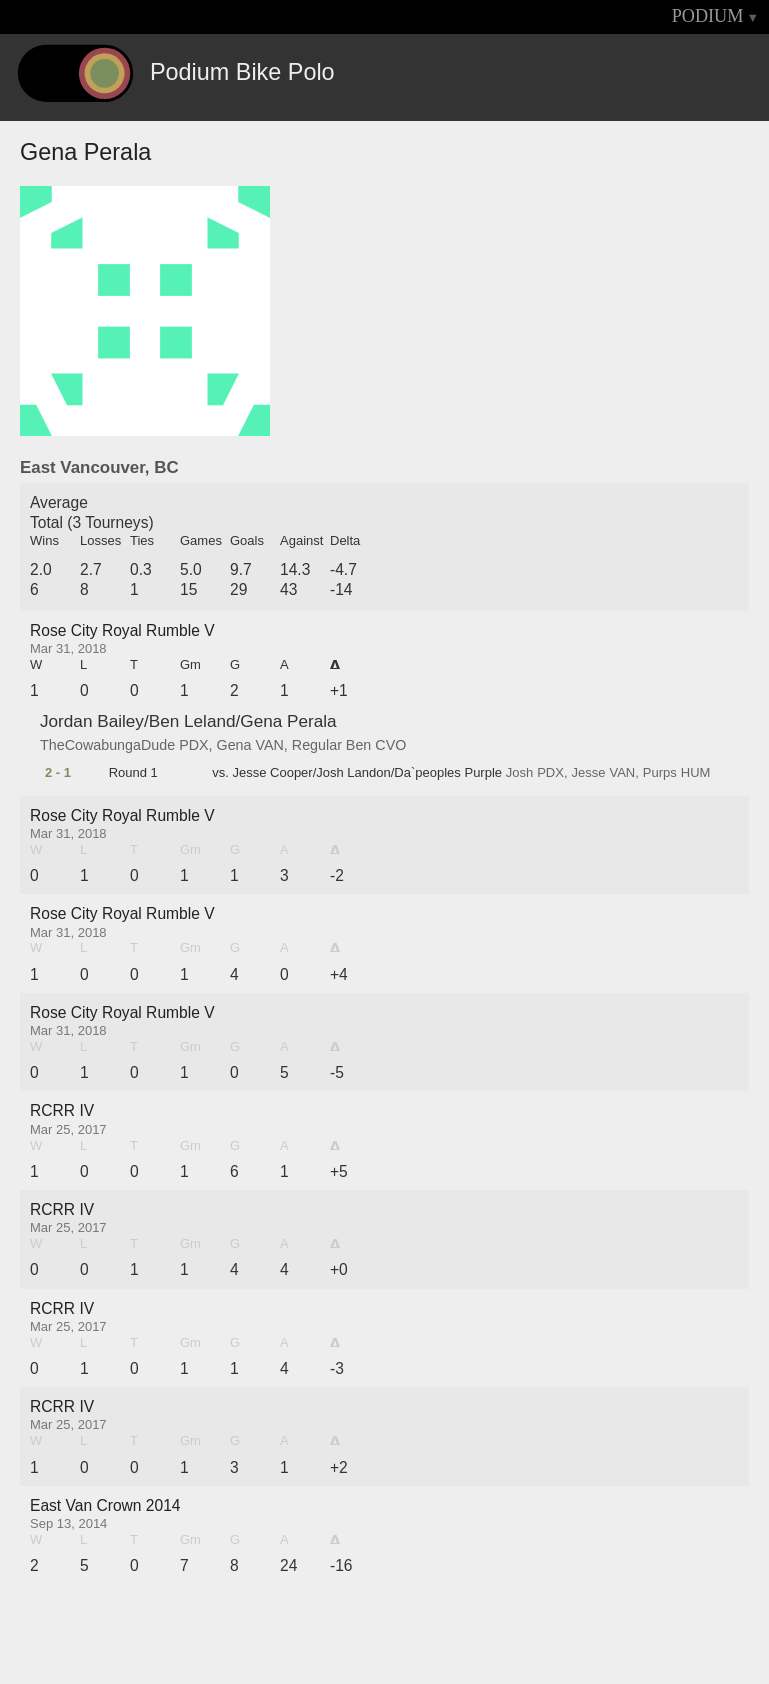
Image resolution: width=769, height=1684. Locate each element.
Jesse (589, 773)
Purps (660, 773)
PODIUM (708, 16)
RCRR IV (62, 1110)
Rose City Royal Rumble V (122, 630)
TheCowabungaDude (107, 745)
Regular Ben (331, 745)
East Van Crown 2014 (105, 1505)
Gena (234, 745)
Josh (519, 773)
